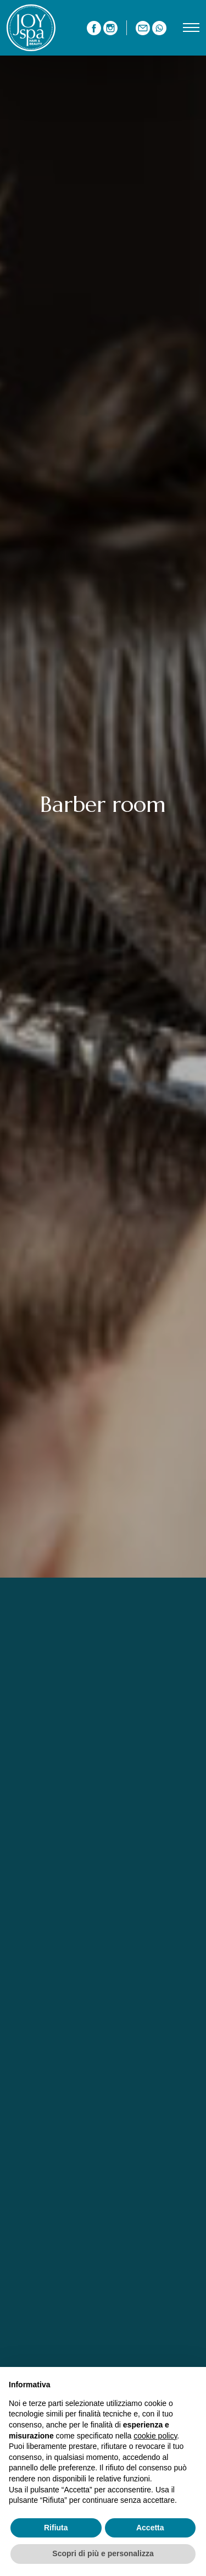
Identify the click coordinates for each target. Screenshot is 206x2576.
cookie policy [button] (155, 2435)
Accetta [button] (150, 2527)
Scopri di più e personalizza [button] (102, 2553)
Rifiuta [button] (56, 2527)
